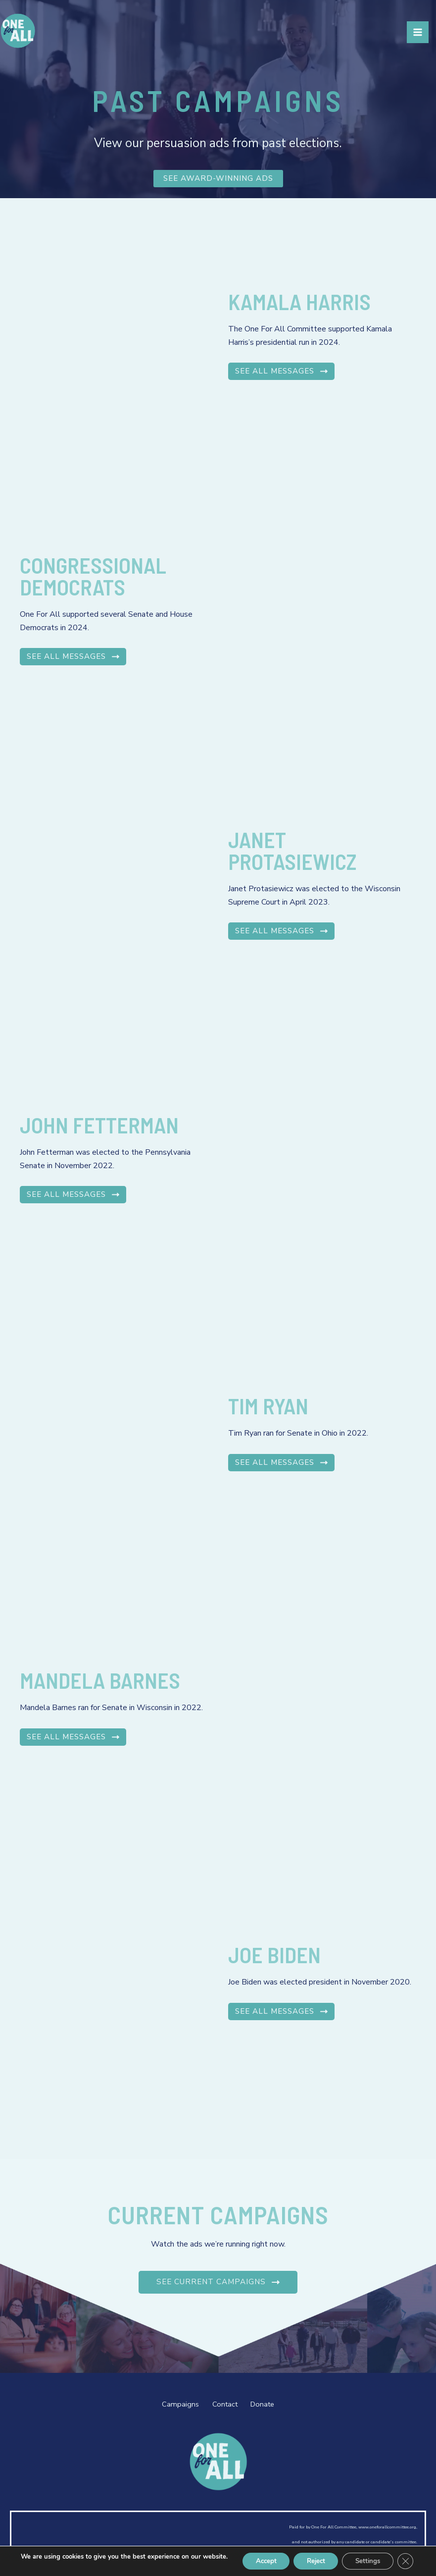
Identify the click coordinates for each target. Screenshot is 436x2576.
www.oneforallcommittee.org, (387, 2526)
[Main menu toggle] (418, 38)
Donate (270, 2404)
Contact (223, 2404)
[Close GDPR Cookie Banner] (405, 2558)
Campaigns (171, 2404)
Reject (308, 2557)
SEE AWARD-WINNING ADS (218, 178)
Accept (253, 2557)
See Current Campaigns (218, 2282)
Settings (364, 2557)
